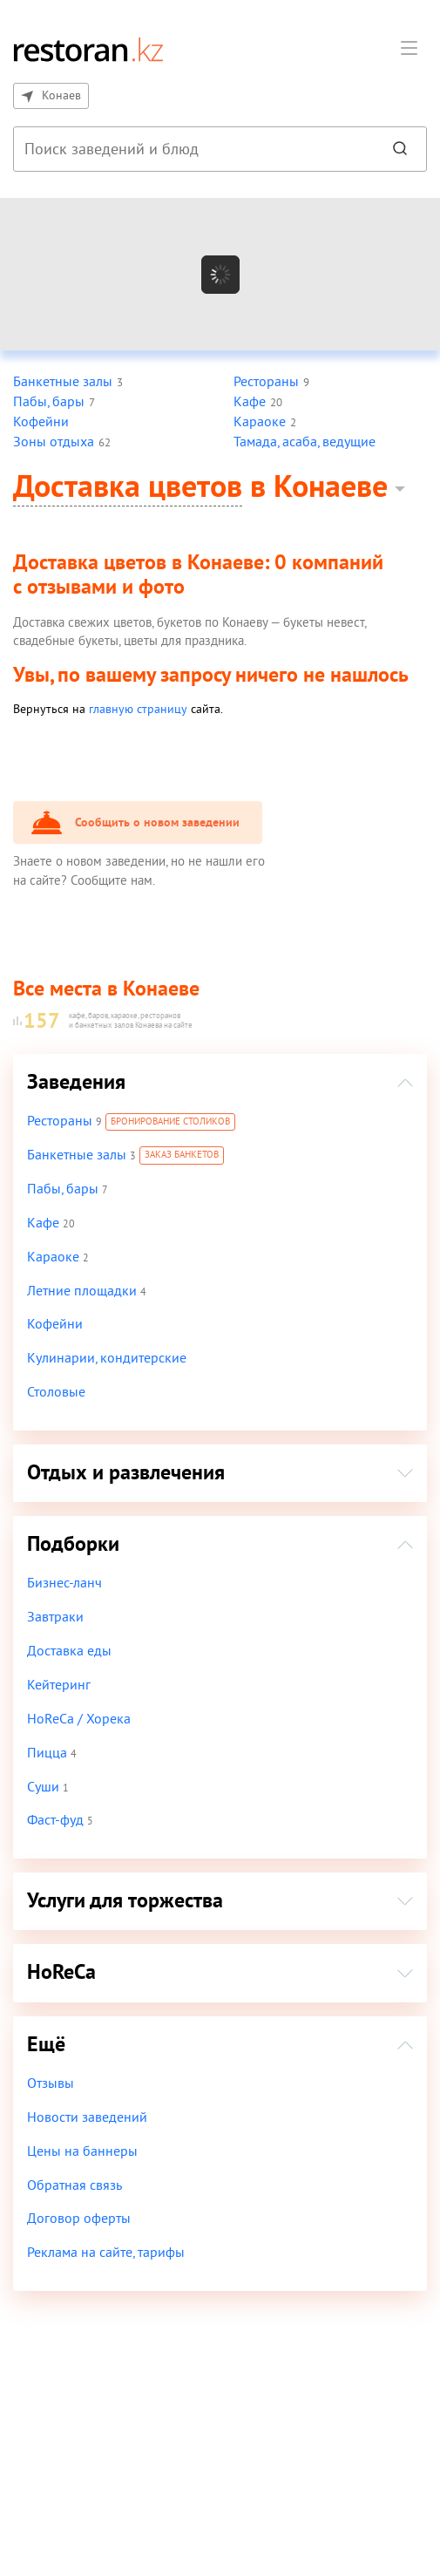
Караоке (52, 1257)
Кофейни (54, 1324)
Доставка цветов (128, 487)
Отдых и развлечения (126, 1472)
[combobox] (192, 149)
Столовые (56, 1392)
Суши (43, 1787)
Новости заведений (86, 2117)
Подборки (72, 1544)
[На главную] (88, 49)
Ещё (46, 2044)
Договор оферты (77, 2218)
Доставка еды (68, 1651)
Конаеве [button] (331, 487)
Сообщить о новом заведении (154, 823)
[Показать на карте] (220, 274)
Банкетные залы (76, 1155)
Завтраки (55, 1617)
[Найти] (399, 149)
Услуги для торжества (126, 1900)
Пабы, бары (62, 1189)
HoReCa (61, 1972)
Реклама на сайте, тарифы (106, 2252)
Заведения (76, 1082)
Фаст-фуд (55, 1820)
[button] (408, 49)
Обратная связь (74, 2185)
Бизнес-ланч (64, 1583)
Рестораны (59, 1121)
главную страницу (130, 709)
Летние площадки (81, 1291)
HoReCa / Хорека (78, 1719)
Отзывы (50, 2083)
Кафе (43, 1223)
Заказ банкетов (181, 1156)
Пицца (46, 1753)
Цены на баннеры (81, 2151)
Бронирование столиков (170, 1123)
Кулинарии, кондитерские (105, 1358)
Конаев (50, 96)
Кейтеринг (58, 1685)
